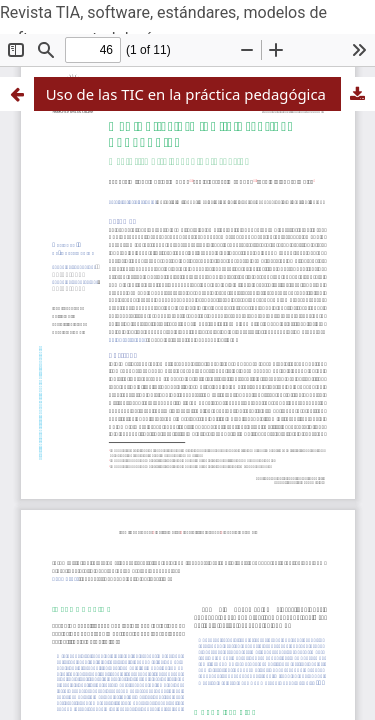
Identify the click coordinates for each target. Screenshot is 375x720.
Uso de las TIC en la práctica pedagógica (186, 94)
